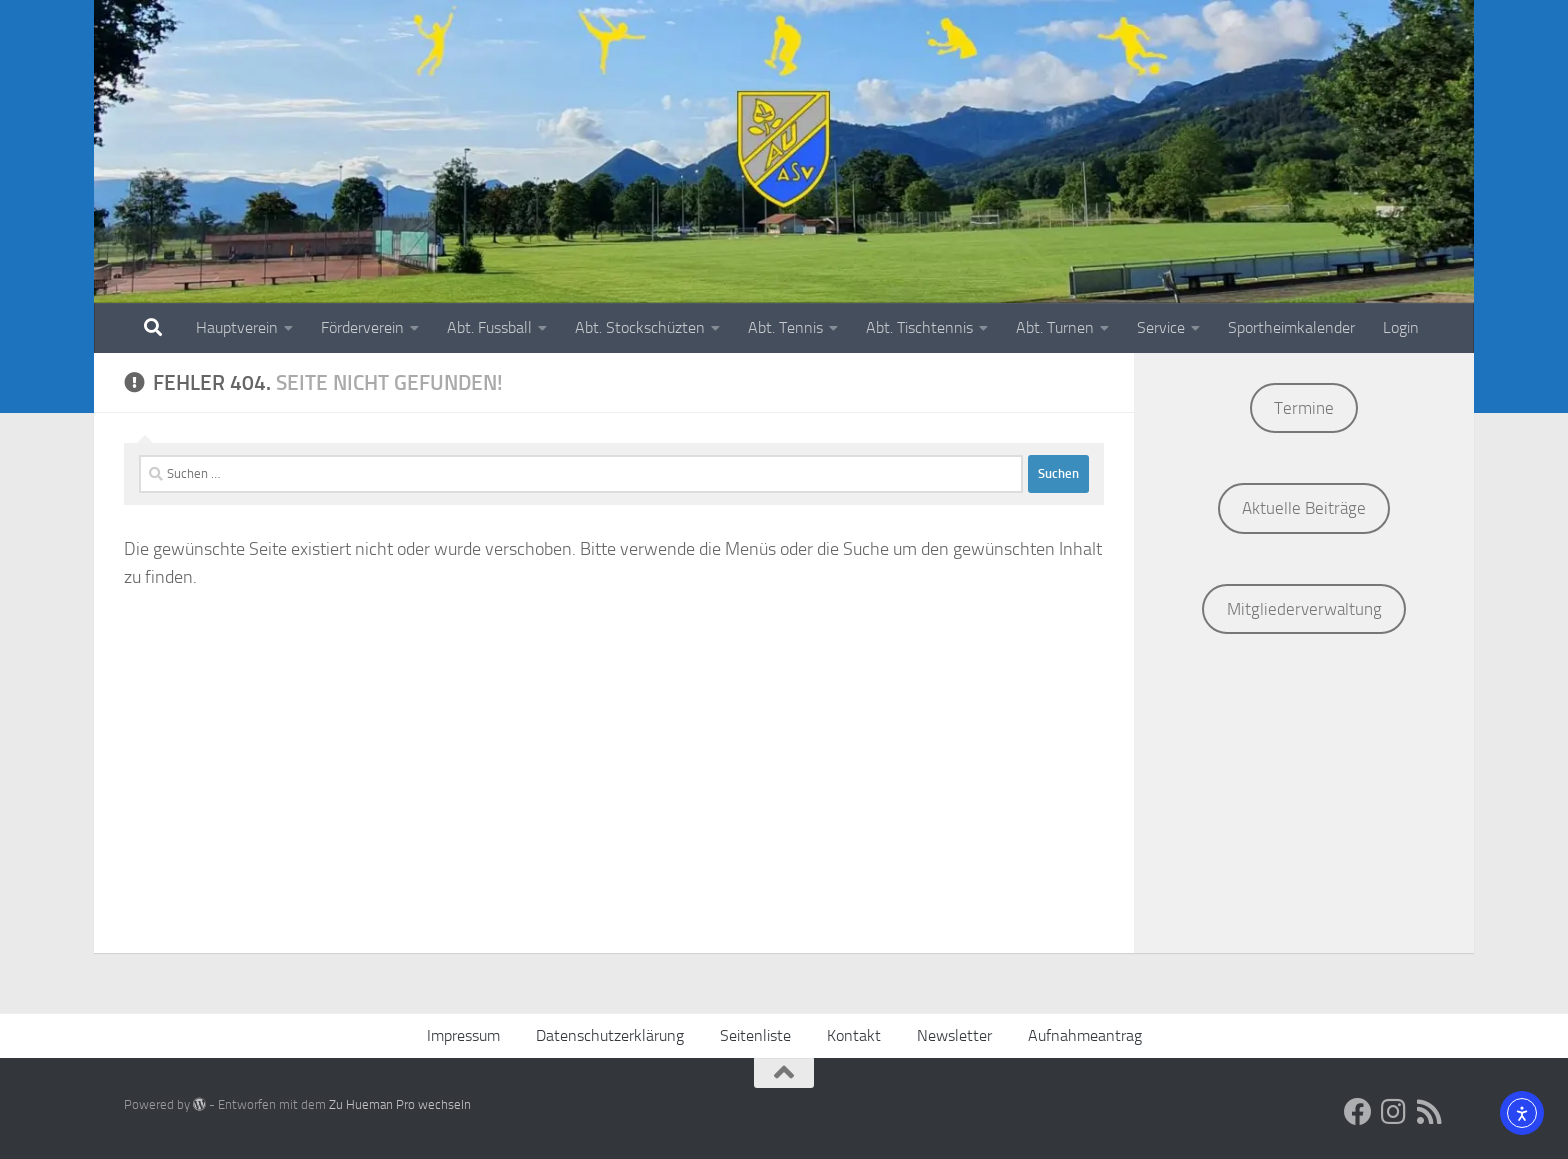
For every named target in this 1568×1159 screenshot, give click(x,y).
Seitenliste (755, 1035)
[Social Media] (1358, 1112)
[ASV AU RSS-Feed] (1430, 1112)
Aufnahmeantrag (1085, 1035)
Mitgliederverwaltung (1304, 609)
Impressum (463, 1035)
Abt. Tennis (785, 327)
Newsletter (954, 1035)
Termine (1304, 408)
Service (1161, 327)
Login (1401, 327)
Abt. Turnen (1055, 327)
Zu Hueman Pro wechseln (400, 1104)
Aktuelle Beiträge (1304, 508)
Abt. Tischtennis (919, 327)
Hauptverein (237, 327)
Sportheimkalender (1291, 327)
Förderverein (362, 327)
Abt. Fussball (489, 327)
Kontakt (854, 1035)
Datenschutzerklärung (610, 1035)
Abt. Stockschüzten (640, 327)
